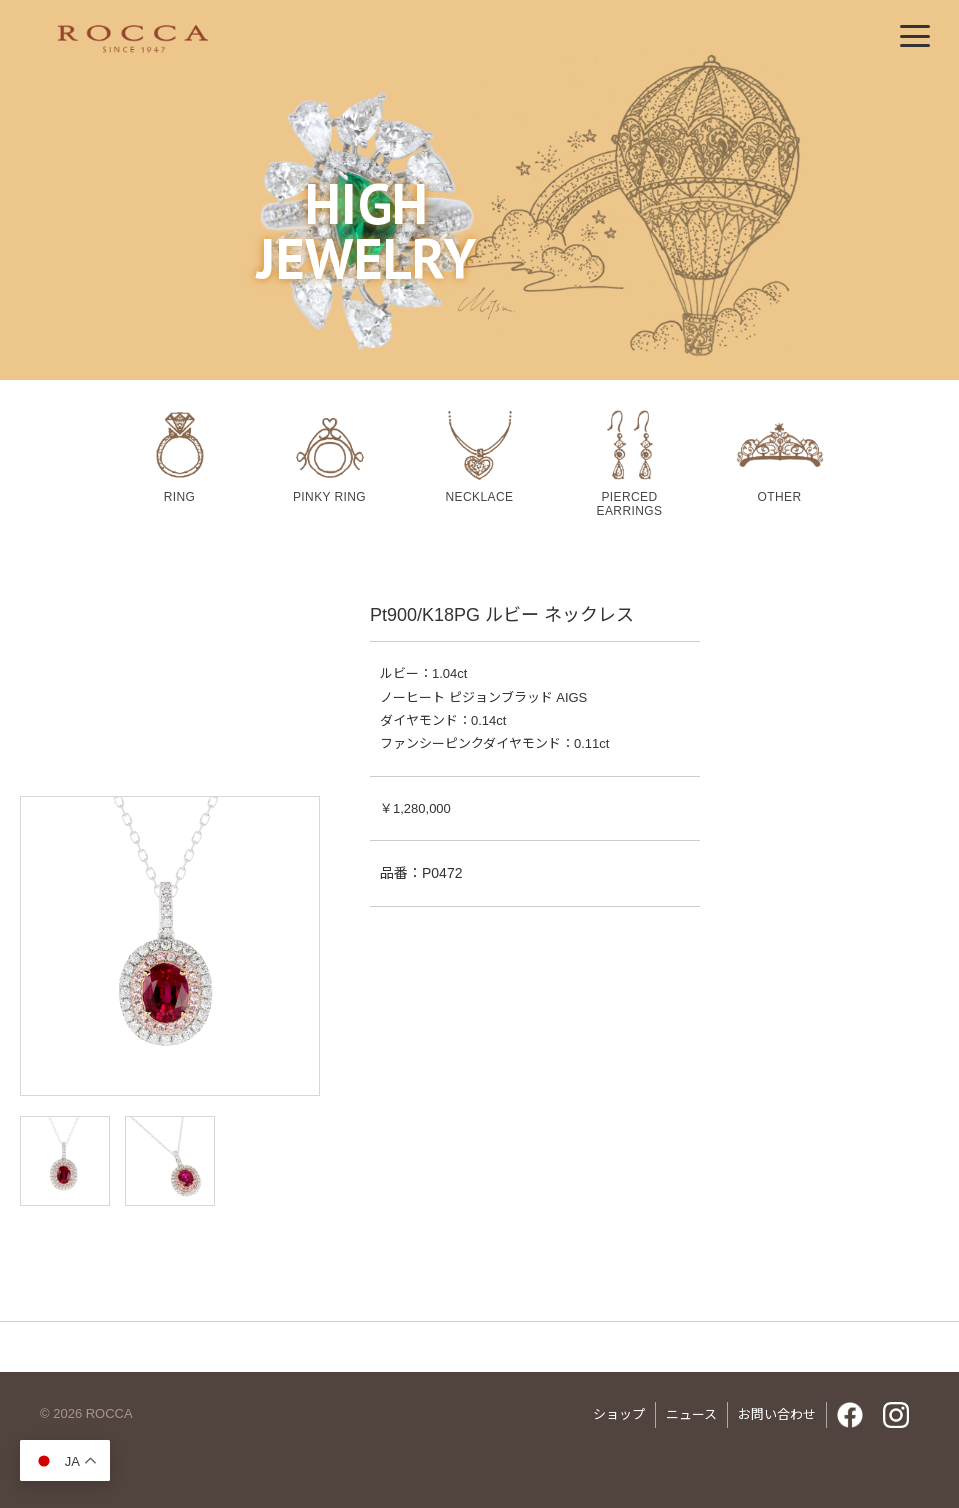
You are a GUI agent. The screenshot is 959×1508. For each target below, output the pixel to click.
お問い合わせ (777, 1414)
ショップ (619, 1414)
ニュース (691, 1414)
